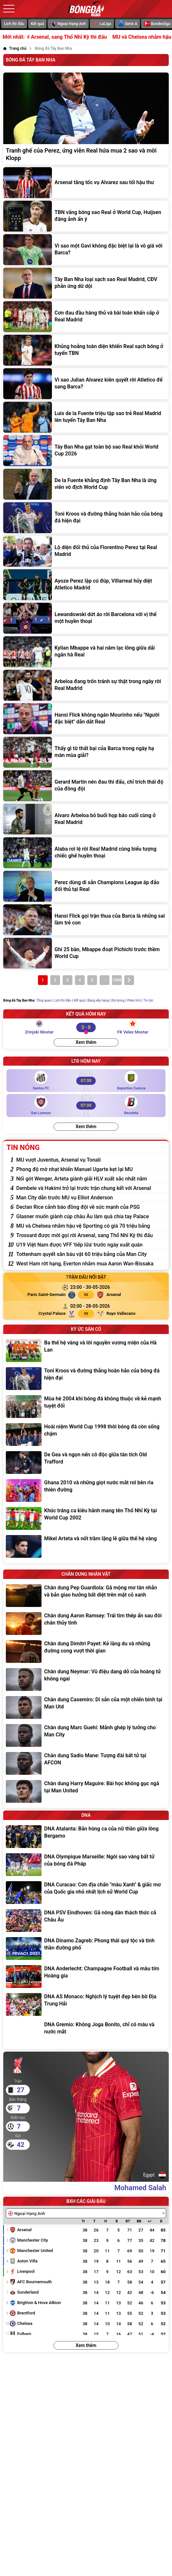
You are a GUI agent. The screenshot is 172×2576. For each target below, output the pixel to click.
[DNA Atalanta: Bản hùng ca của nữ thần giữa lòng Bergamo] (86, 1836)
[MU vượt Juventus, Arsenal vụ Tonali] (91, 1160)
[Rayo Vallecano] (132, 1313)
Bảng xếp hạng (98, 1000)
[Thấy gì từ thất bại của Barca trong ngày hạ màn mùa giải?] (86, 752)
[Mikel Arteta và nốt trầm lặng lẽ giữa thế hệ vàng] (86, 1546)
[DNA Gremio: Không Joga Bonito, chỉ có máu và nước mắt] (86, 2032)
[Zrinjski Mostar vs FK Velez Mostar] (86, 1027)
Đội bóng (118, 1000)
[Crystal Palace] (40, 1313)
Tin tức (148, 1000)
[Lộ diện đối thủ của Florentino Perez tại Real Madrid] (86, 551)
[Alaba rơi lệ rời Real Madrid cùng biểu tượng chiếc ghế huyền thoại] (86, 852)
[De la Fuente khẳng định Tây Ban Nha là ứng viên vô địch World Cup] (86, 484)
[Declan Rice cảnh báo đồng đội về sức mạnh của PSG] (91, 1207)
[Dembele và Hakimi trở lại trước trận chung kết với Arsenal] (91, 1188)
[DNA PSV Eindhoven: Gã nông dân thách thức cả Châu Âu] (86, 1920)
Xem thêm (86, 1042)
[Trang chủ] (14, 48)
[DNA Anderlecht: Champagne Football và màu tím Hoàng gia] (86, 1976)
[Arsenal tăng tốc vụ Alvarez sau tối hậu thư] (86, 182)
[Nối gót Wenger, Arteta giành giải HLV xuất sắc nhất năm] (91, 1179)
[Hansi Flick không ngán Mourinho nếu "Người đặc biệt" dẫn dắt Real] (86, 718)
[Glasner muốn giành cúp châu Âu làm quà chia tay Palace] (91, 1216)
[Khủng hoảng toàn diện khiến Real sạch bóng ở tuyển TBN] (86, 350)
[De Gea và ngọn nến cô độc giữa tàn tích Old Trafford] (86, 1462)
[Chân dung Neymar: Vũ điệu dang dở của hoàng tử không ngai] (86, 1679)
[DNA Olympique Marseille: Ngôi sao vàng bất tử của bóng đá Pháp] (86, 1864)
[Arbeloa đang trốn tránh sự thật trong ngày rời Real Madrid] (86, 685)
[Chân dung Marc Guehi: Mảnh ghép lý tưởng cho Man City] (86, 1735)
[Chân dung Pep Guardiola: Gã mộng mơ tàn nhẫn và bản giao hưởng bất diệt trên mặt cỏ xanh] (86, 1595)
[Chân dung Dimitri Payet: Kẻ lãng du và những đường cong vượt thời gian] (86, 1651)
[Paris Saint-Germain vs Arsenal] (90, 1287)
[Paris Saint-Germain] (40, 1295)
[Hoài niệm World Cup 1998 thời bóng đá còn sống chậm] (86, 1434)
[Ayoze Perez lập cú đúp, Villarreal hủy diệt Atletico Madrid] (86, 584)
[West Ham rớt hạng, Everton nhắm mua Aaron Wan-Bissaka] (91, 1264)
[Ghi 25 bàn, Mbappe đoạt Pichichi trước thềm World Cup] (86, 953)
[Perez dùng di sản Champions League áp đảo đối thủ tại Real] (86, 886)
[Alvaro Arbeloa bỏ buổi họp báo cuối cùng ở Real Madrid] (86, 819)
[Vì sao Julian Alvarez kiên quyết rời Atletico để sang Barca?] (86, 383)
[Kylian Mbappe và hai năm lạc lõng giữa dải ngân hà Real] (86, 651)
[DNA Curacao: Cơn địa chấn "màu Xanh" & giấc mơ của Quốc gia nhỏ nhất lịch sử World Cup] (86, 1892)
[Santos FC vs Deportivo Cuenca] (86, 1081)
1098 (116, 980)
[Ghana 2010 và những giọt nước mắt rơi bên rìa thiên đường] (86, 1490)
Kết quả (37, 23)
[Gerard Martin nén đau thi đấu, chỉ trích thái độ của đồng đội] (86, 785)
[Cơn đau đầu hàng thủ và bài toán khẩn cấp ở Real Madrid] (86, 316)
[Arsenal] (132, 1295)
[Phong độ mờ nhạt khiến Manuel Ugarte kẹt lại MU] (91, 1169)
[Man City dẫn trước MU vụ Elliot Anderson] (91, 1197)
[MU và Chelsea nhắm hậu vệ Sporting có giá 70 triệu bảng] (91, 1226)
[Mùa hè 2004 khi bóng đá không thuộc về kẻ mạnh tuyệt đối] (86, 1406)
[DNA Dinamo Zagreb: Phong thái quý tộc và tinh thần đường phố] (86, 1948)
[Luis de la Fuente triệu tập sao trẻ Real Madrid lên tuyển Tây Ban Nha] (86, 417)
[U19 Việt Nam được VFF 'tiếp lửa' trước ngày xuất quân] (91, 1245)
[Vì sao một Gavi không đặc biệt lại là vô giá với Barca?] (86, 249)
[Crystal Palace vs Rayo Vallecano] (90, 1306)
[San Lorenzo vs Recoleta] (86, 1105)
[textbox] (28, 2213)
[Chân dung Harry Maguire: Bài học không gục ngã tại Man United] (86, 1791)
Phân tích (134, 1000)
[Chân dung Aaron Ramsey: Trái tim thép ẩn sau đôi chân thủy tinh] (86, 1623)
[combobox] (86, 2213)
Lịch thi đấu (14, 23)
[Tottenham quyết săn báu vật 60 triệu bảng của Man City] (91, 1254)
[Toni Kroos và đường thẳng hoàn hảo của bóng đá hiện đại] (86, 517)
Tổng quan (44, 1000)
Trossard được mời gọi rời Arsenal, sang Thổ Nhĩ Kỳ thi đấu (91, 37)
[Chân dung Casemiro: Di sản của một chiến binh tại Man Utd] (86, 1707)
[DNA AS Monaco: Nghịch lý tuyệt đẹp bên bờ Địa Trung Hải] (86, 2004)
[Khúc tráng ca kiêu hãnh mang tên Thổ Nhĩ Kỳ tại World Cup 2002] (86, 1518)
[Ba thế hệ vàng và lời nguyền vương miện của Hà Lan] (86, 1350)
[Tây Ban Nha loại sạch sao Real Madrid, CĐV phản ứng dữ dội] (86, 283)
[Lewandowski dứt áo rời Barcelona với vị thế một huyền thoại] (86, 618)
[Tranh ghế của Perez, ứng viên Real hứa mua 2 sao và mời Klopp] (86, 119)
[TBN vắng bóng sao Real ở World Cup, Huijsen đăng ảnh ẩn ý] (86, 216)
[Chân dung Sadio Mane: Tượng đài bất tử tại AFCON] (86, 1763)
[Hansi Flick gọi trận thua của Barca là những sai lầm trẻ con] (86, 919)
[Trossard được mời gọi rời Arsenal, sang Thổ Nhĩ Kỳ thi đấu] (91, 1235)
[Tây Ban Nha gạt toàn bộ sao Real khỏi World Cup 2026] (86, 450)
